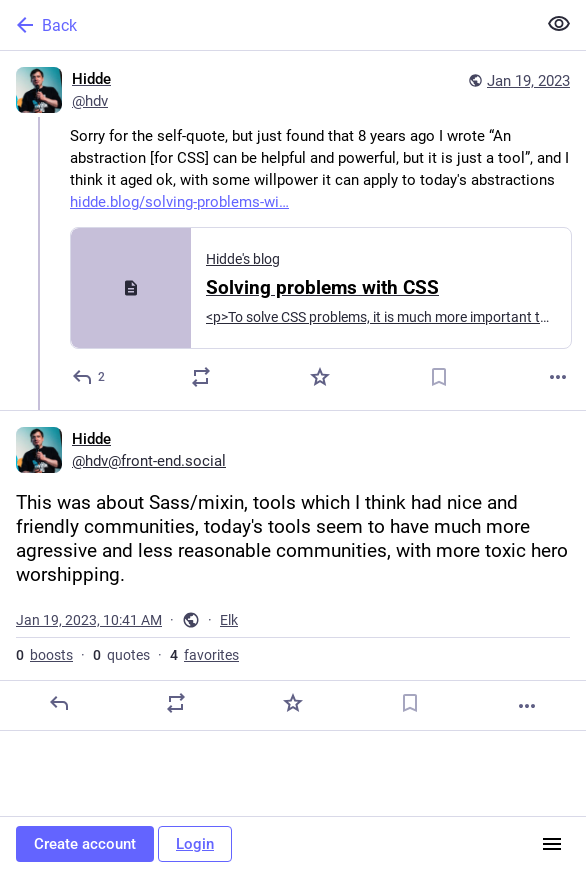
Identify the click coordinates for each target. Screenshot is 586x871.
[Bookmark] (439, 377)
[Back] (266, 25)
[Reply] (89, 377)
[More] (558, 377)
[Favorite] (320, 377)
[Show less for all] (559, 24)
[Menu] (552, 844)
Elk (229, 620)
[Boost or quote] (201, 377)
